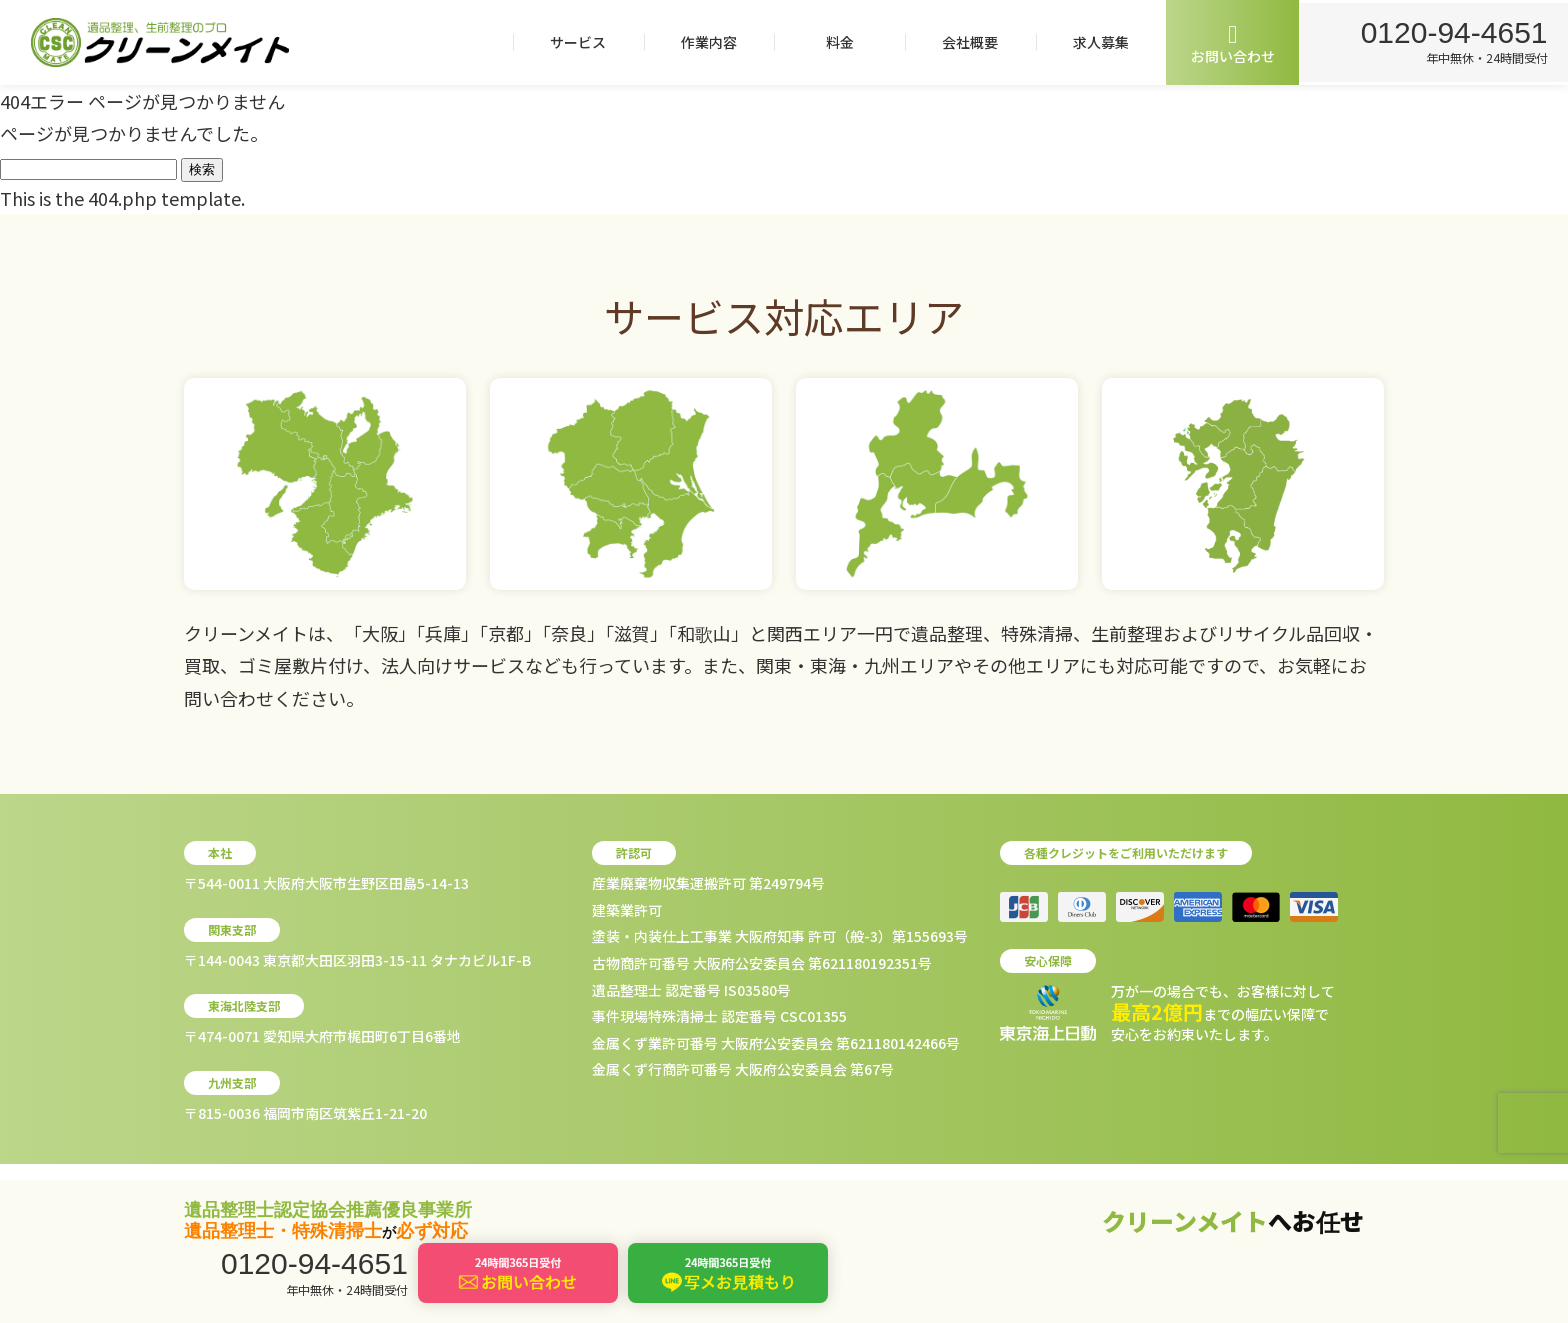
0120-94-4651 (1452, 31)
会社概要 (966, 42)
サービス (574, 42)
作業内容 (705, 42)
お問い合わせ (1229, 43)
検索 (202, 169)
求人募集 (1097, 42)
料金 (836, 42)
